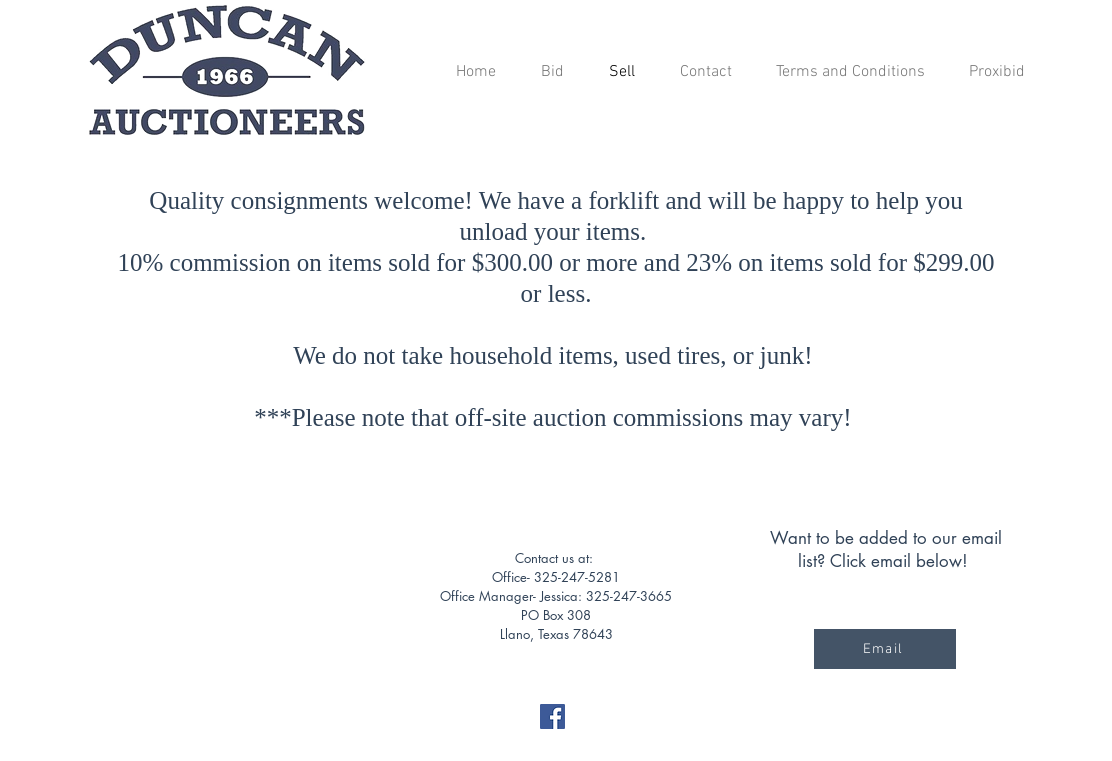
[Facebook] (552, 716)
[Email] (885, 649)
